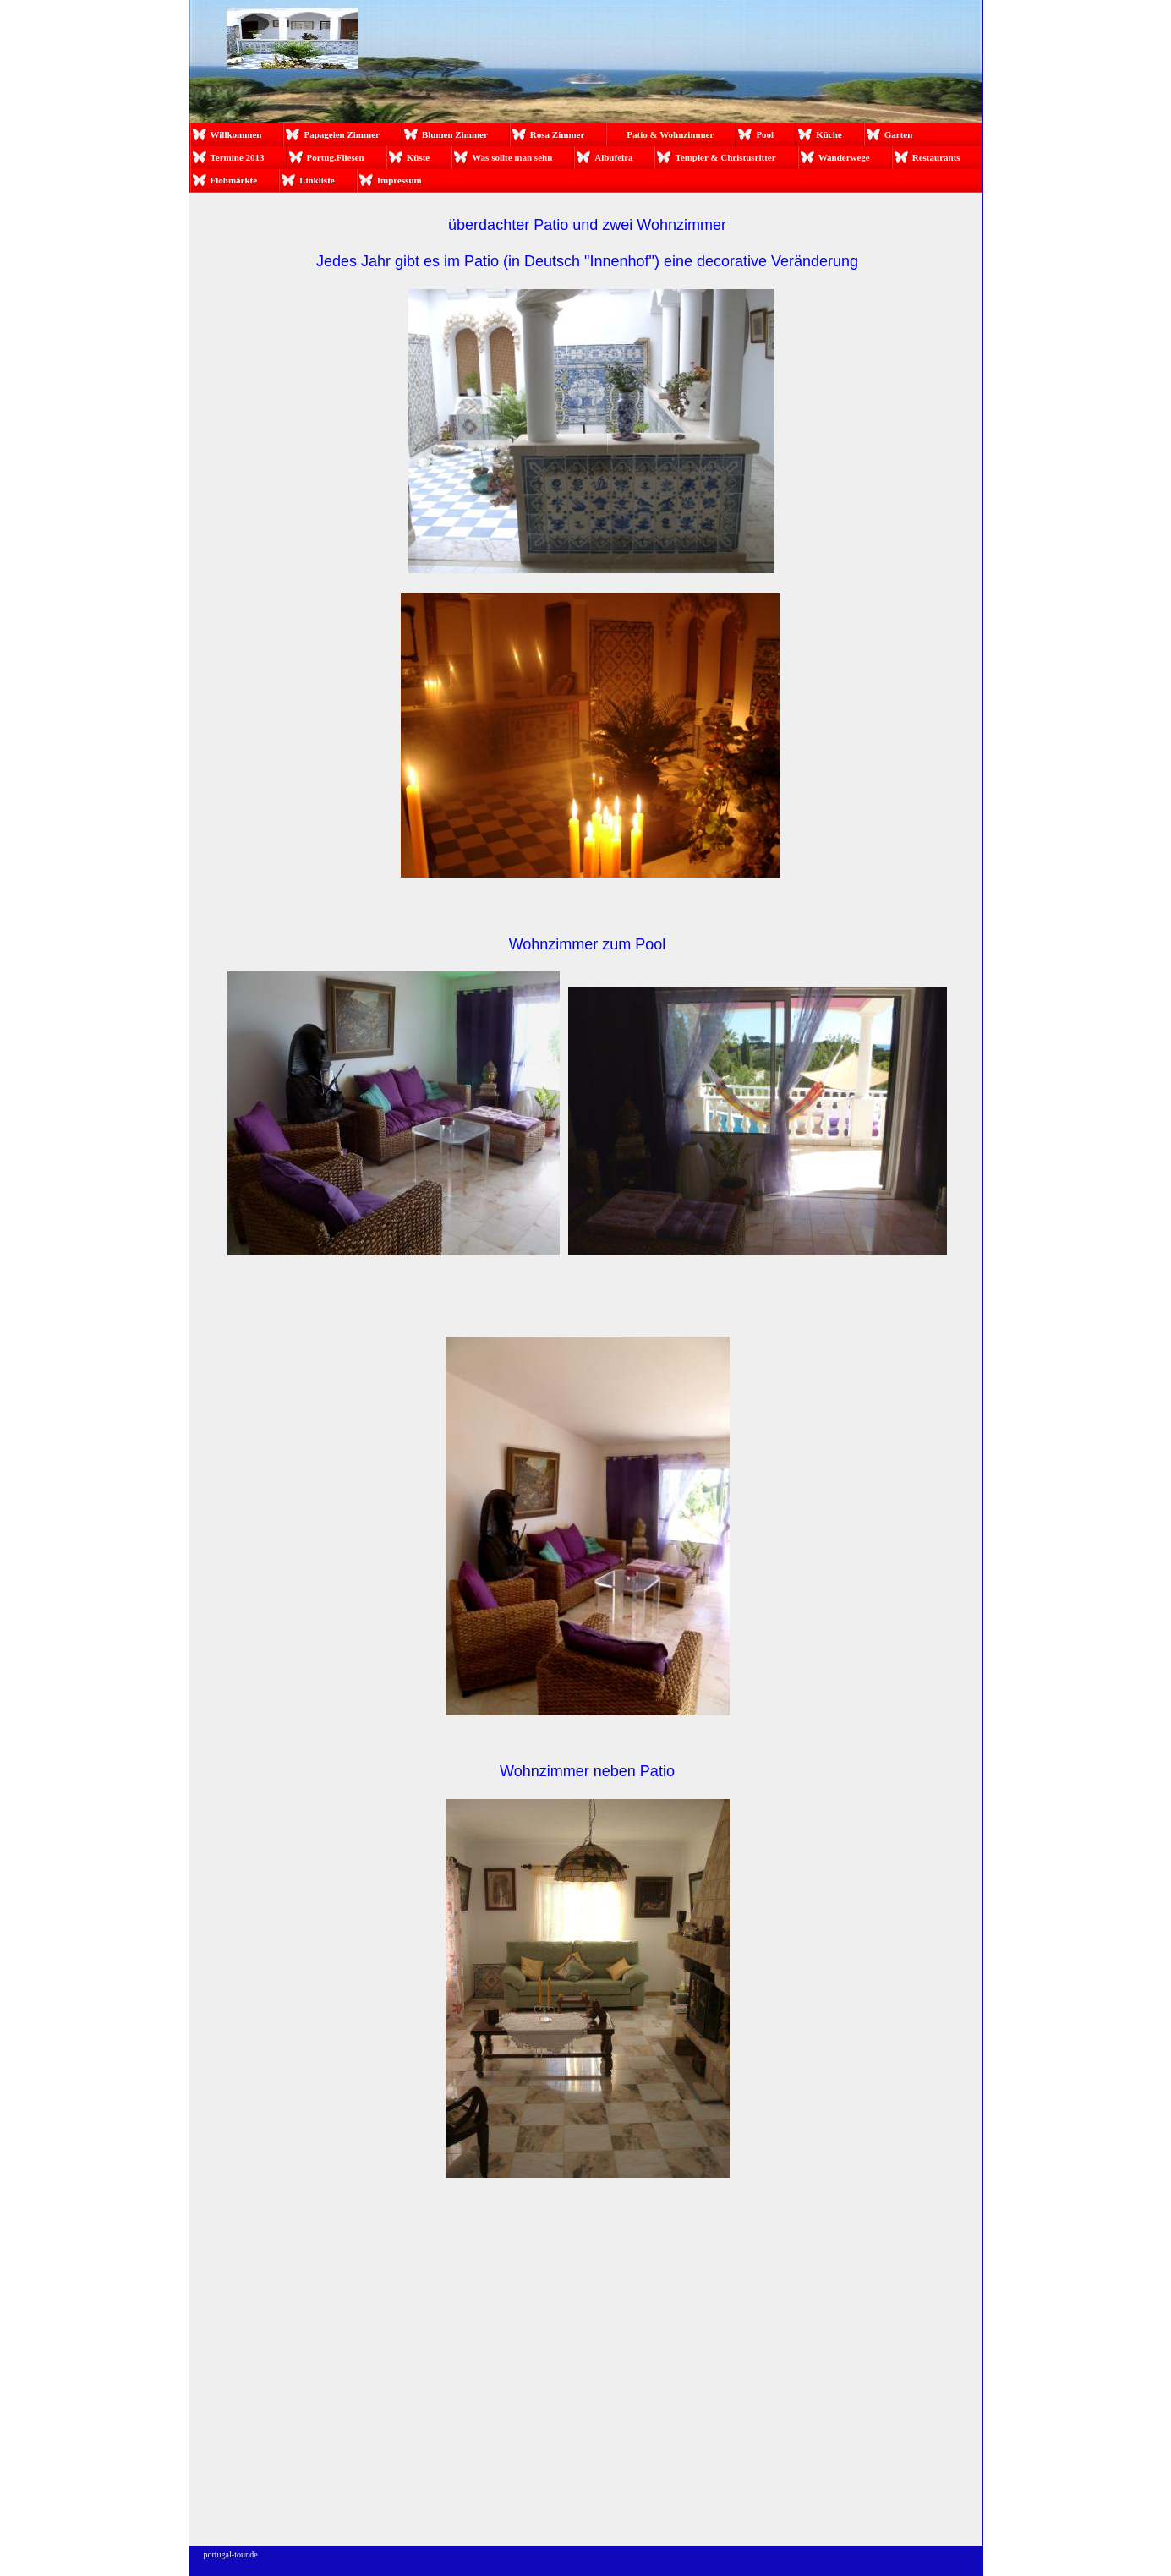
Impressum (399, 180)
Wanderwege (844, 157)
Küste (418, 157)
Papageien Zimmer (342, 134)
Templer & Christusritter (725, 157)
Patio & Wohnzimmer (670, 134)
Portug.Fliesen (335, 157)
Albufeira (613, 157)
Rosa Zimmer (557, 134)
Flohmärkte (234, 180)
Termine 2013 (238, 157)
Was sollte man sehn (512, 157)
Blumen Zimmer (455, 134)
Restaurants (936, 157)
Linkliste (317, 180)
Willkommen (236, 134)
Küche (829, 134)
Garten (898, 134)
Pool (765, 134)
